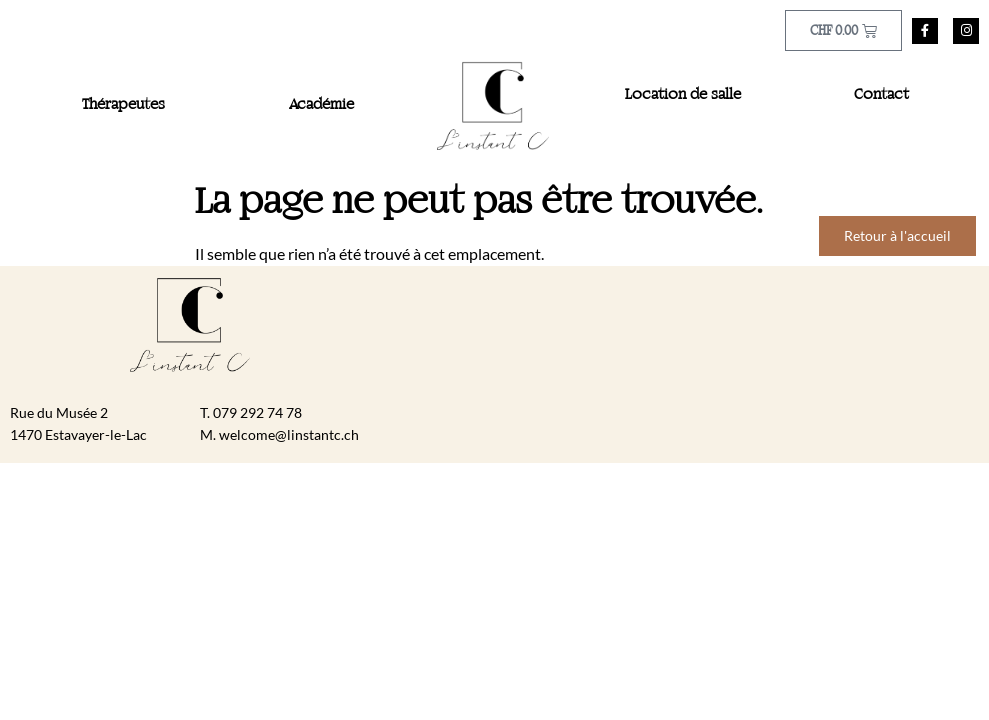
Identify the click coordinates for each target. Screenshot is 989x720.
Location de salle (683, 95)
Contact (881, 95)
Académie (321, 105)
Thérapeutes (123, 105)
